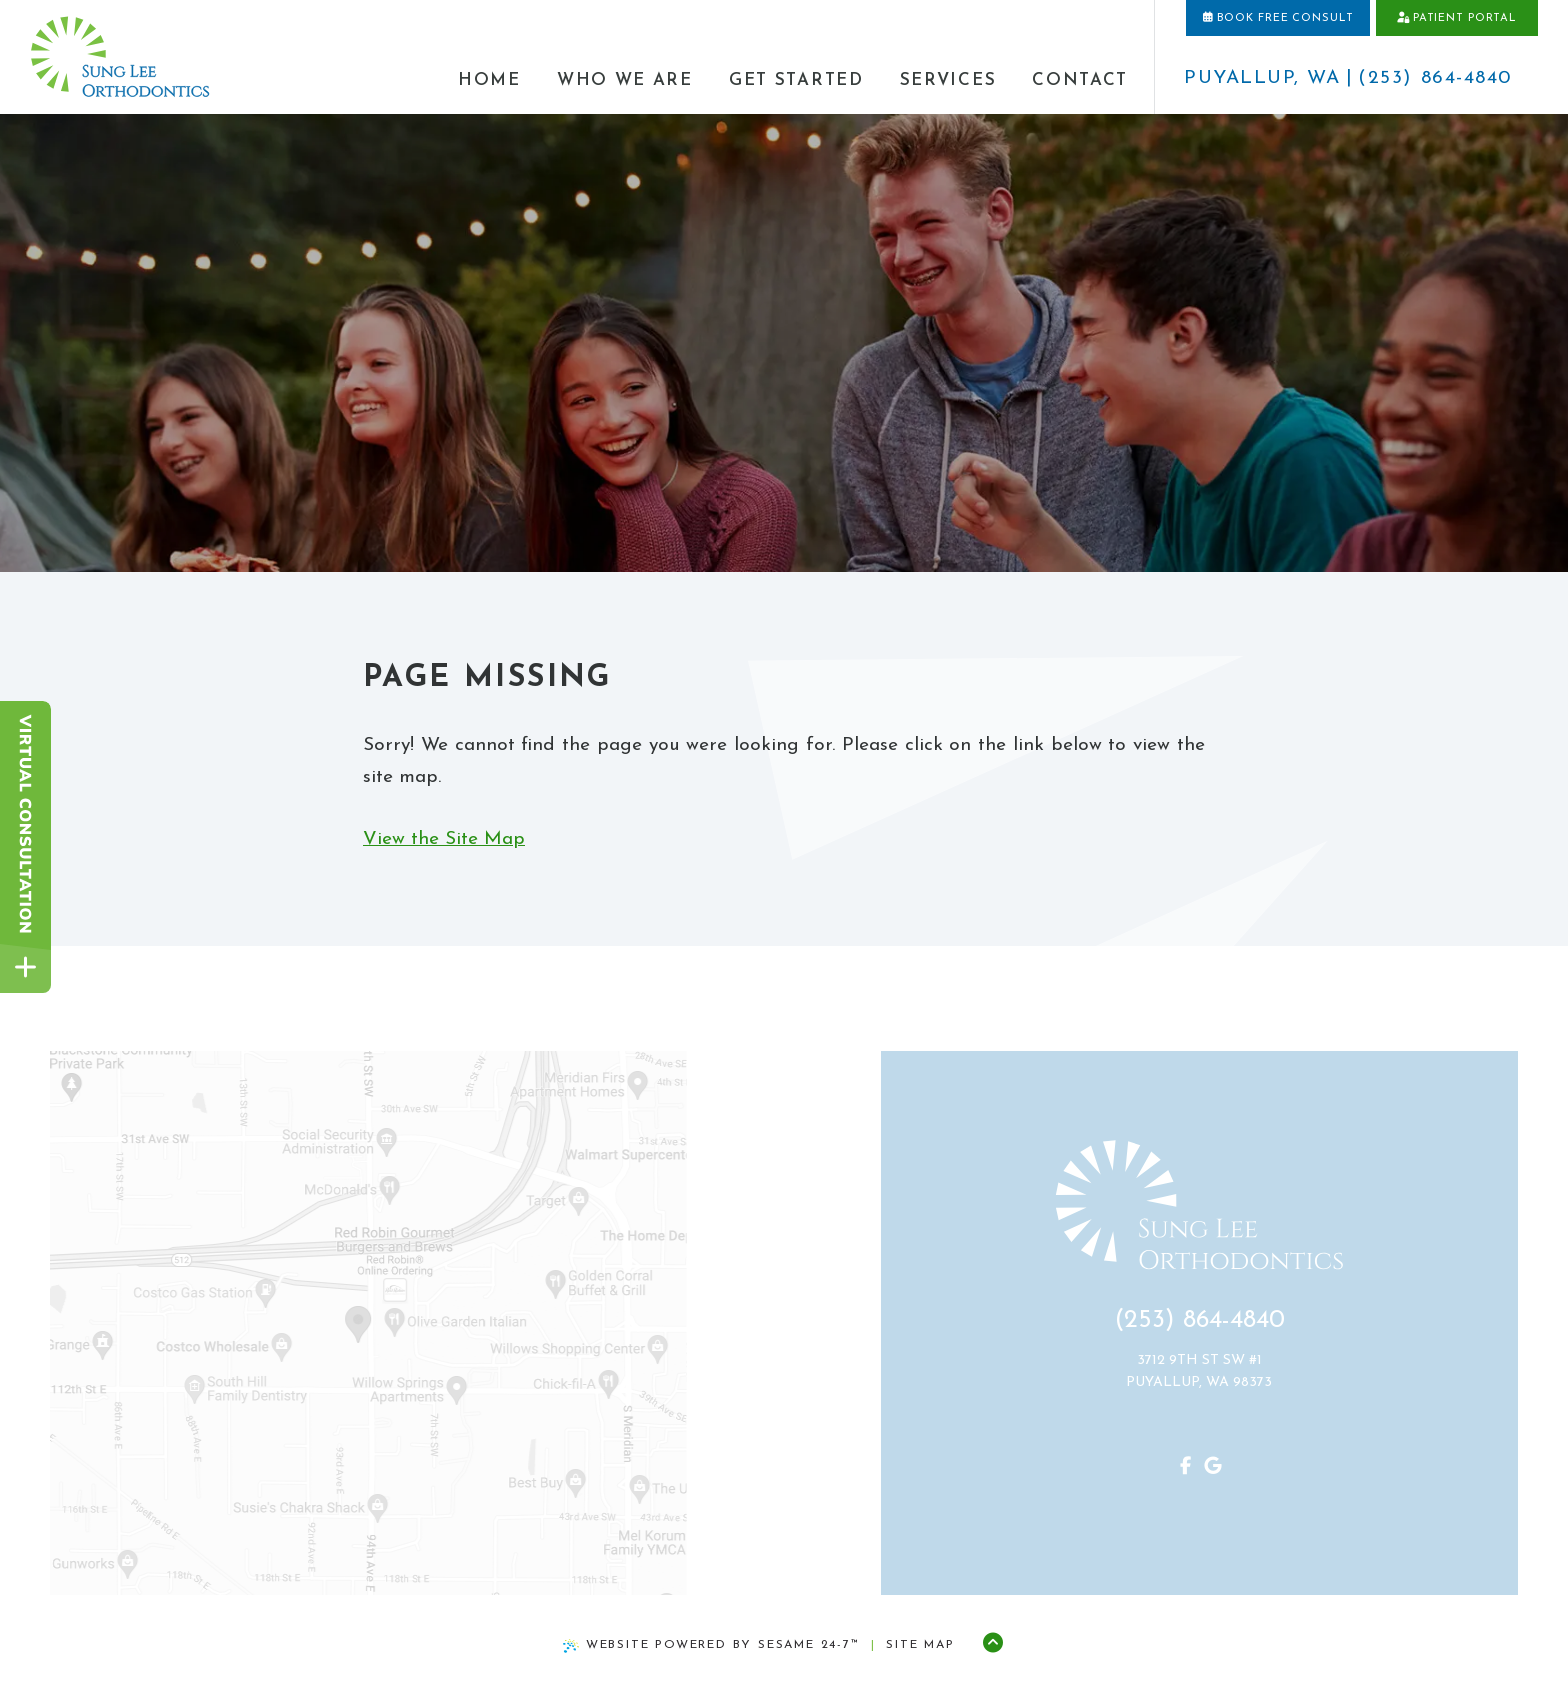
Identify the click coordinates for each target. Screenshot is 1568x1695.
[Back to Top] (992, 1645)
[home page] (120, 57)
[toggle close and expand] (25, 967)
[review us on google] (1185, 1468)
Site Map (920, 1645)
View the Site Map (444, 839)
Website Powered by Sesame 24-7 (711, 1646)
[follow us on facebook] (1157, 1468)
